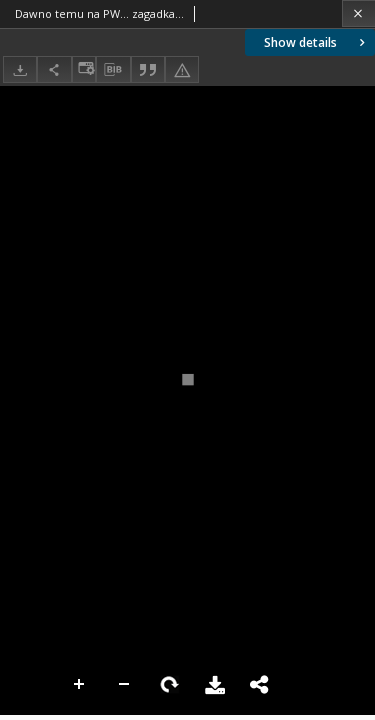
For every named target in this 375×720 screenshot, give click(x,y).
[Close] (358, 13)
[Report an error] (182, 69)
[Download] (20, 69)
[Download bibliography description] (113, 70)
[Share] (54, 69)
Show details (316, 42)
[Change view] (84, 69)
